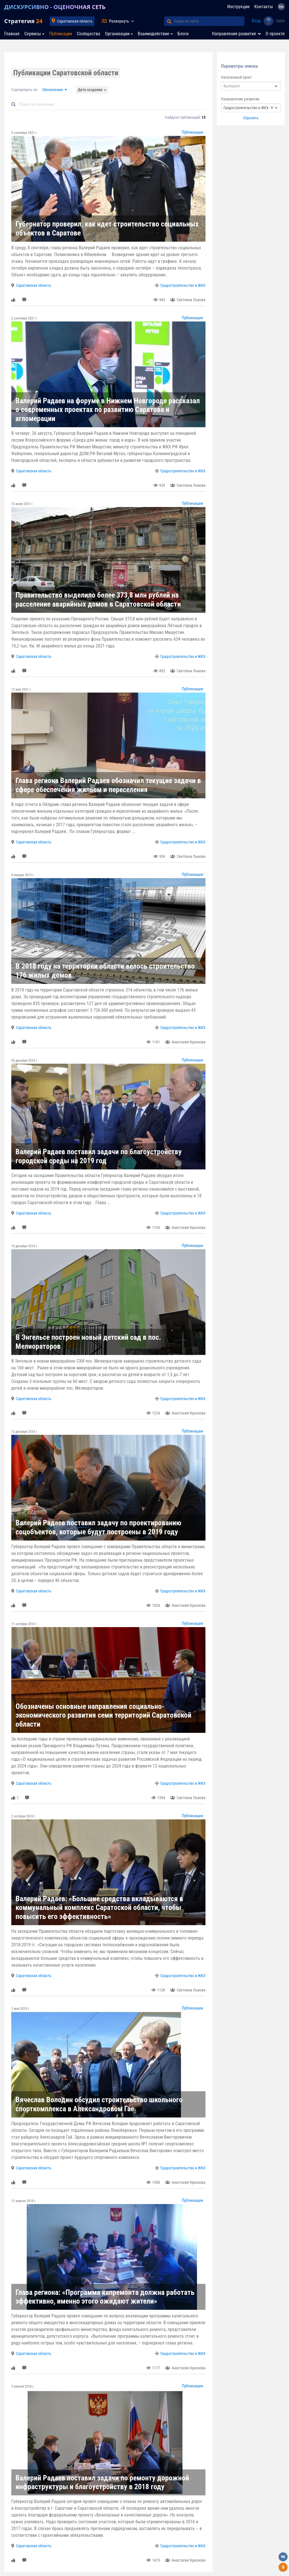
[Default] (111, 104)
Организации (117, 33)
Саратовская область (75, 21)
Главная (11, 33)
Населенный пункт (236, 77)
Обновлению (52, 89)
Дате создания (90, 89)
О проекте (275, 33)
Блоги (183, 33)
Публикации (60, 33)
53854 (280, 21)
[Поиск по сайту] (209, 21)
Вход (256, 20)
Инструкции (238, 6)
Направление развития (240, 99)
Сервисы (32, 33)
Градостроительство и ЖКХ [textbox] (248, 108)
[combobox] (251, 86)
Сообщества (88, 33)
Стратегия (23, 21)
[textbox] (251, 86)
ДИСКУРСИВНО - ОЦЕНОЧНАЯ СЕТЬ (55, 7)
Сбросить (251, 118)
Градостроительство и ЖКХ (182, 285)
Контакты (263, 6)
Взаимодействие (153, 33)
